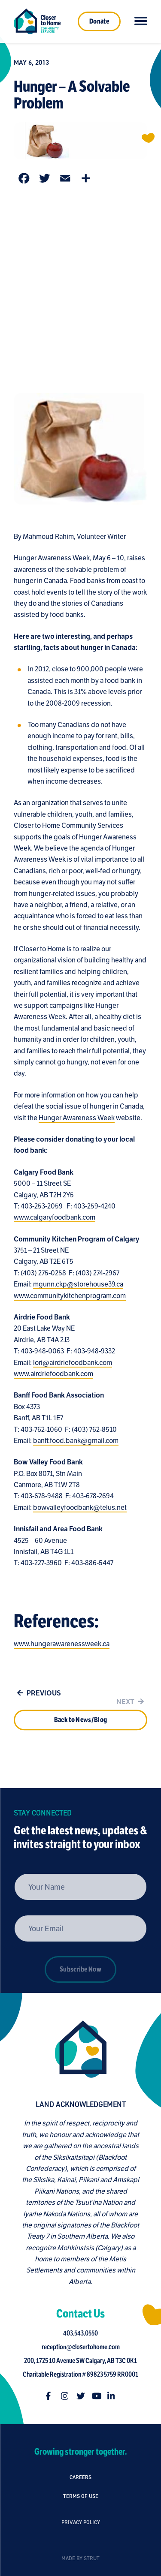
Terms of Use (80, 2510)
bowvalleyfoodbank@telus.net (80, 1510)
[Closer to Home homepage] (78, 2049)
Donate (99, 21)
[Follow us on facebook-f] (52, 2396)
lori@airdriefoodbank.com (72, 1365)
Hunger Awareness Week (77, 1120)
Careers (80, 2480)
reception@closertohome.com (83, 2347)
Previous (37, 1696)
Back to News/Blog (80, 1734)
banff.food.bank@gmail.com (75, 1443)
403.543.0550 (83, 2333)
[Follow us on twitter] (83, 2396)
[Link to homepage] (37, 21)
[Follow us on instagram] (68, 2396)
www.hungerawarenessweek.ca (61, 1646)
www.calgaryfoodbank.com (54, 1220)
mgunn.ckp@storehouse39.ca (78, 1287)
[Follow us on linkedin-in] (114, 2396)
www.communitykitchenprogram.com (70, 1298)
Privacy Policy (80, 2551)
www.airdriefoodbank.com (53, 1376)
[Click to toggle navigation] (140, 21)
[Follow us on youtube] (98, 2396)
